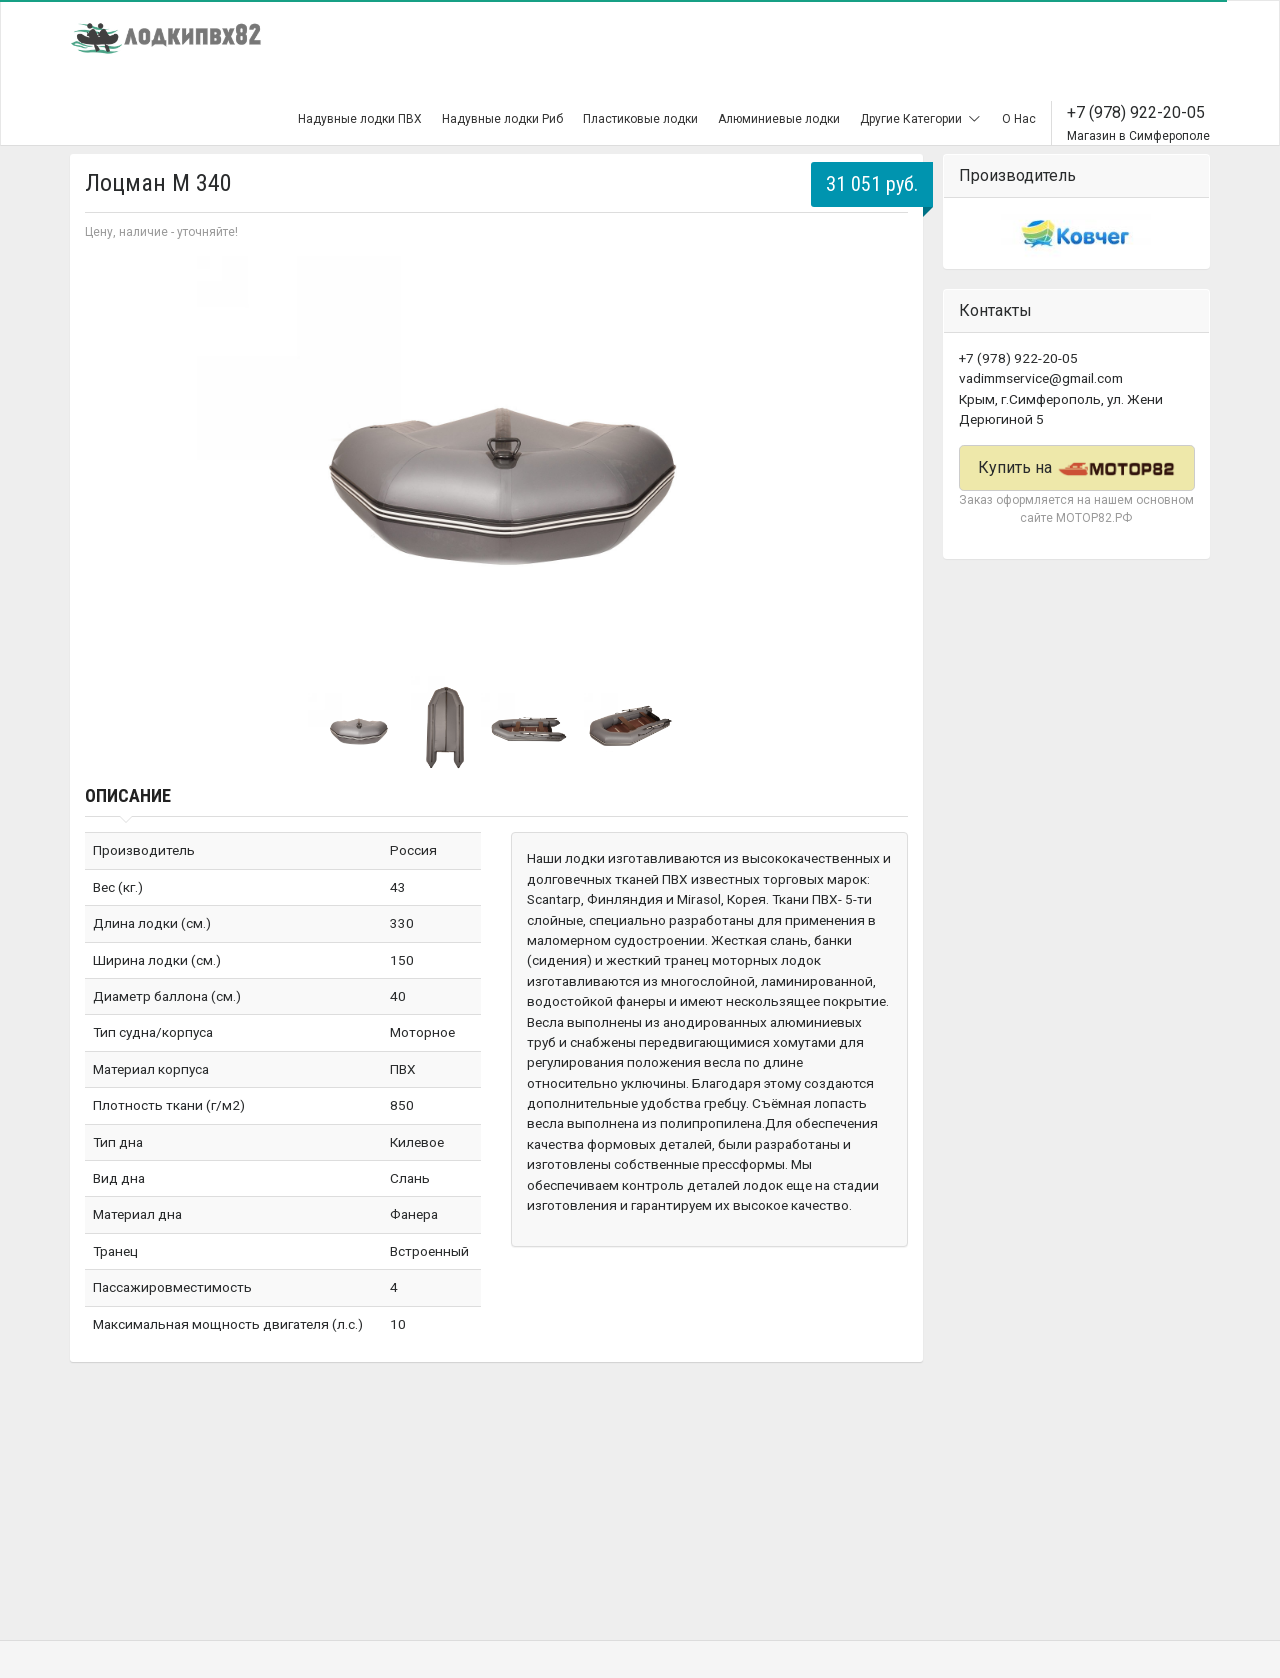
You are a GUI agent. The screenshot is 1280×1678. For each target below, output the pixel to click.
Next (882, 456)
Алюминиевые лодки (779, 119)
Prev (111, 456)
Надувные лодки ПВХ (360, 119)
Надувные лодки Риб (502, 119)
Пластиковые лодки (640, 119)
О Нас (1019, 119)
